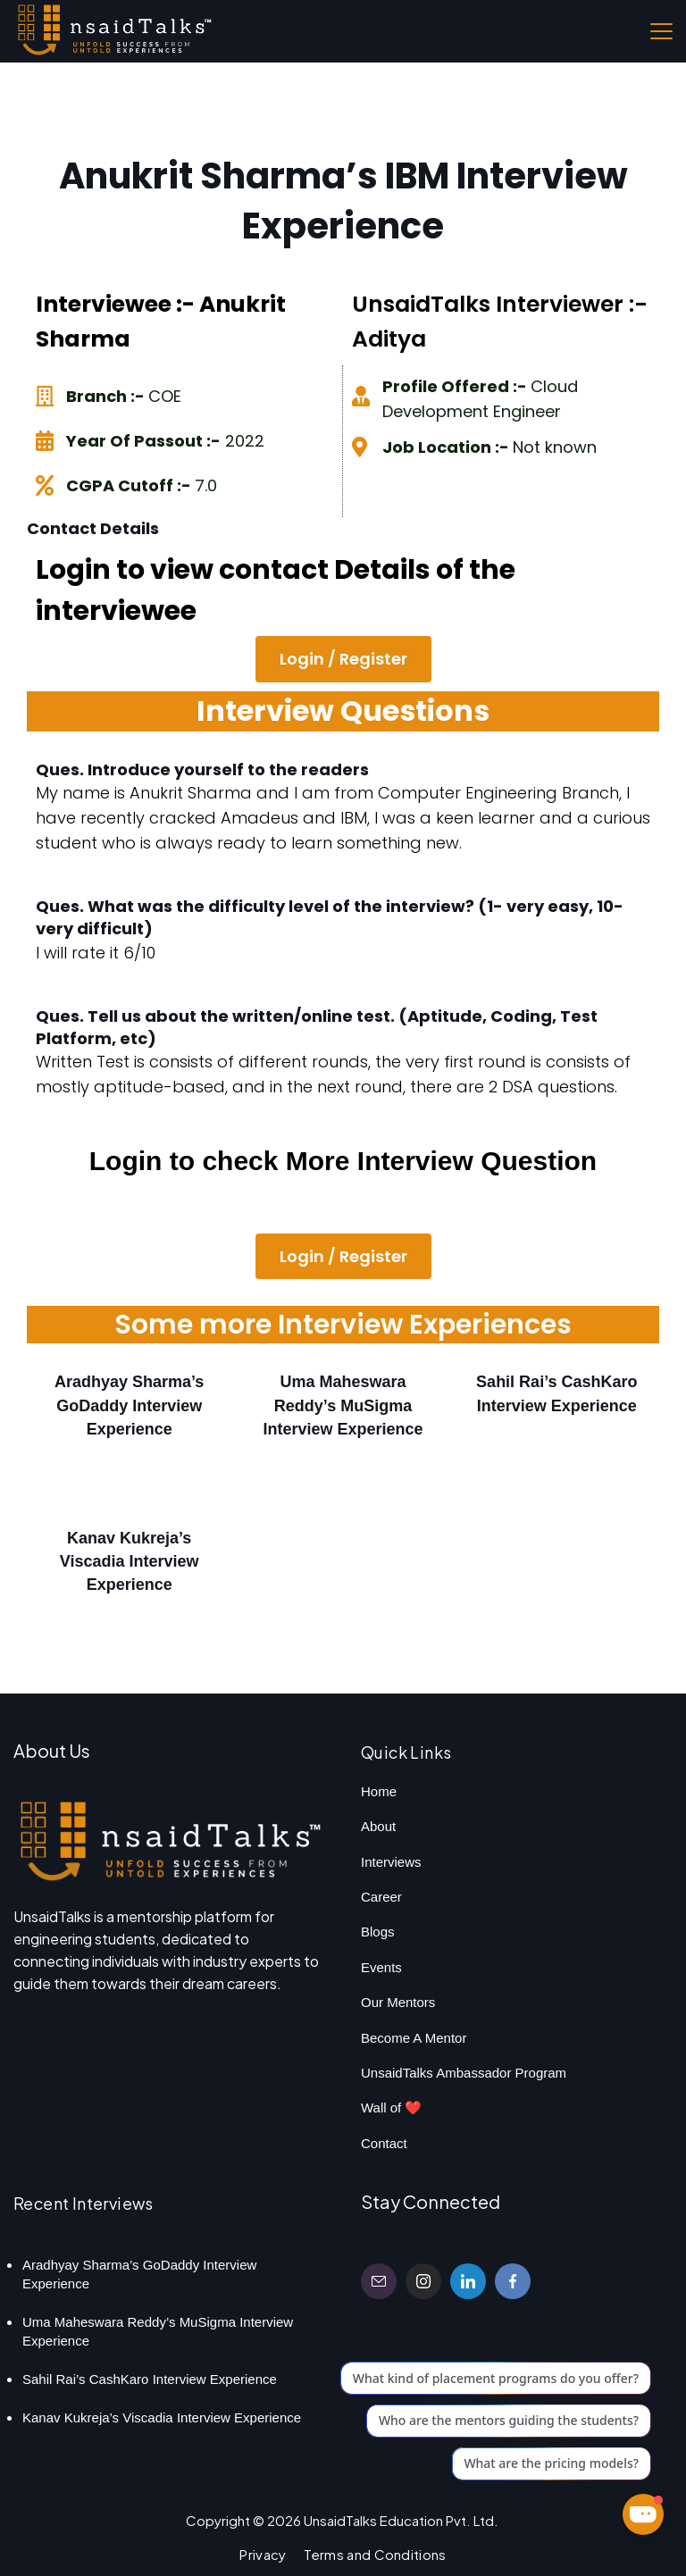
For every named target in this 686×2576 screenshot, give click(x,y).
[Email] (379, 2281)
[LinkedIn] (468, 2281)
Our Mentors (398, 2002)
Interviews (391, 1861)
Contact (384, 2143)
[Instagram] (423, 2281)
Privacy (262, 2554)
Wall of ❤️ (391, 2107)
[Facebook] (513, 2281)
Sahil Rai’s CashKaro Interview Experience (149, 2379)
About (378, 1826)
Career (381, 1896)
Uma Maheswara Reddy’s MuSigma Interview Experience (342, 1405)
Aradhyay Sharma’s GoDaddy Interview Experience (129, 1405)
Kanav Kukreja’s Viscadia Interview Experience (129, 1561)
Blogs (378, 1931)
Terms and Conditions (375, 2554)
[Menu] (661, 31)
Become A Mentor (413, 2037)
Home (379, 1791)
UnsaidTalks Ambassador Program (463, 2072)
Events (381, 1967)
